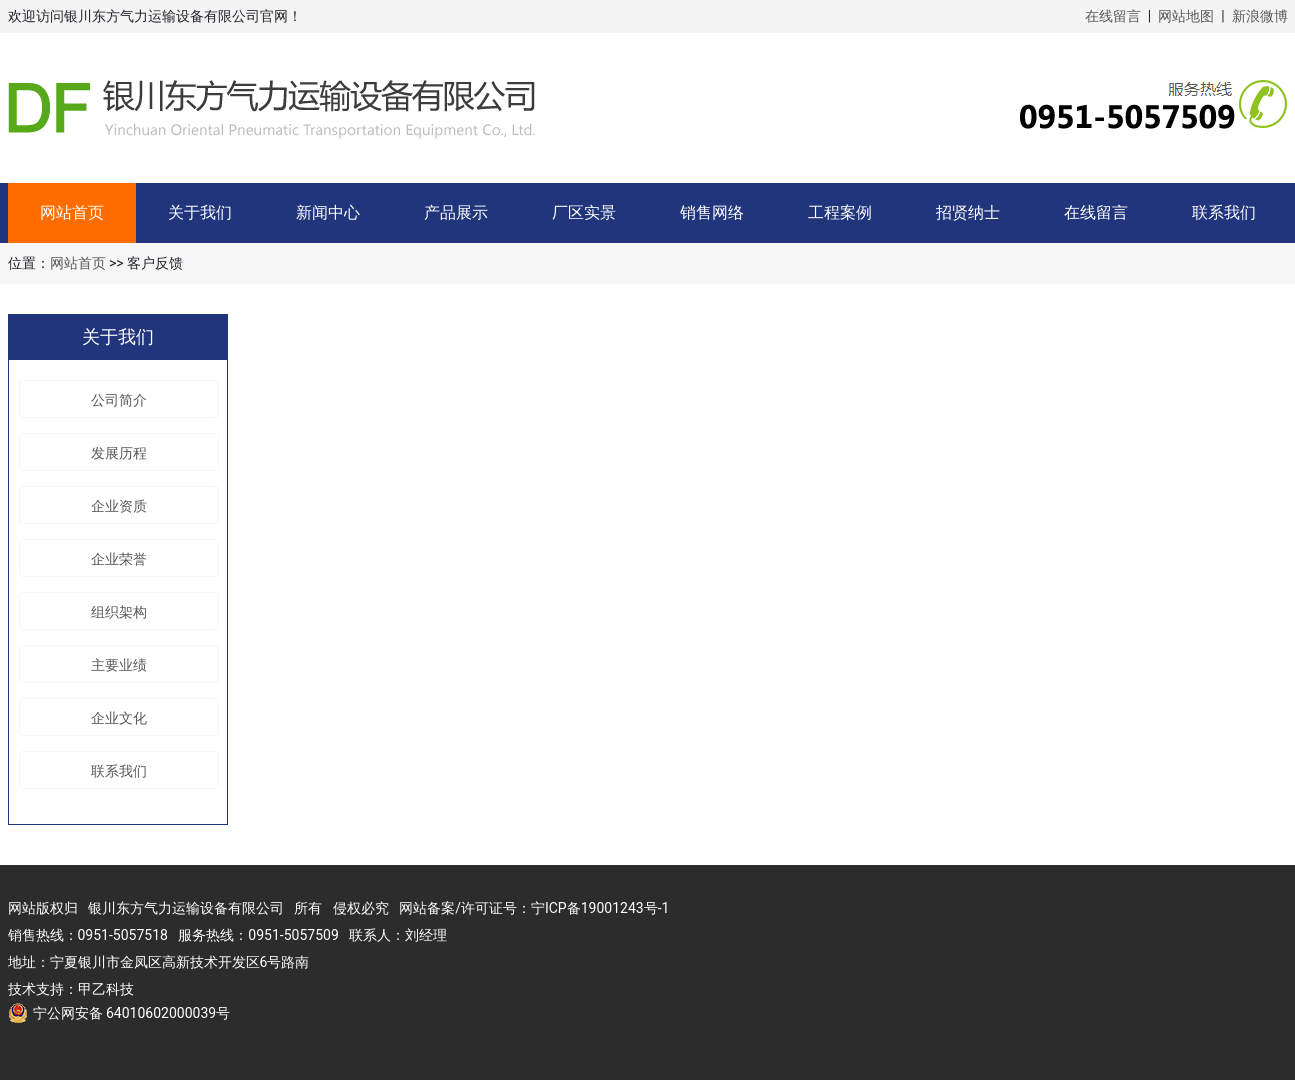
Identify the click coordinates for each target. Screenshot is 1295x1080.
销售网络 (712, 212)
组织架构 (119, 612)
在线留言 (1113, 16)
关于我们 (200, 212)
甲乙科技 (106, 989)
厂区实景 (584, 212)
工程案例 (840, 212)
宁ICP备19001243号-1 (600, 908)
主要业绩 (119, 665)
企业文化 (119, 718)
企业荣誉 (119, 559)
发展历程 (119, 453)
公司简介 (119, 400)
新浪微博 (1260, 16)
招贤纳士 (968, 212)
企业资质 (119, 506)
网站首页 (72, 212)
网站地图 (1186, 16)
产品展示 (456, 212)
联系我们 (1224, 212)
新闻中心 (328, 212)
